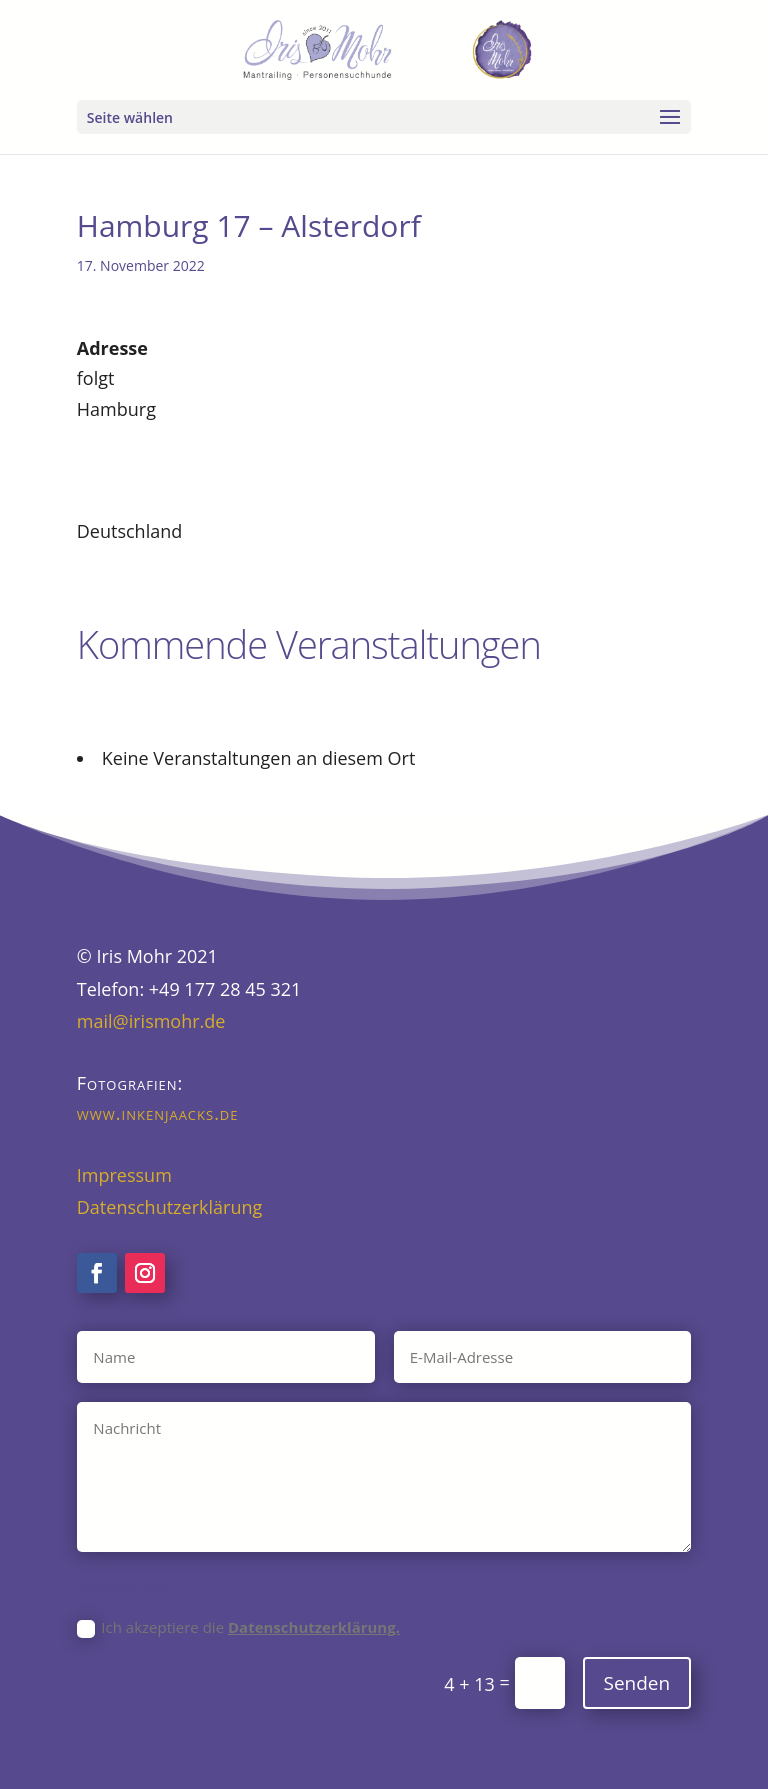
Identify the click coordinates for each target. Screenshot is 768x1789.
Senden (637, 1683)
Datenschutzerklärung (169, 1207)
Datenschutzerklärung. (314, 1627)
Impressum (124, 1175)
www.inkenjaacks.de (158, 1113)
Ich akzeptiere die (238, 1627)
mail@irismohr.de (151, 1021)
